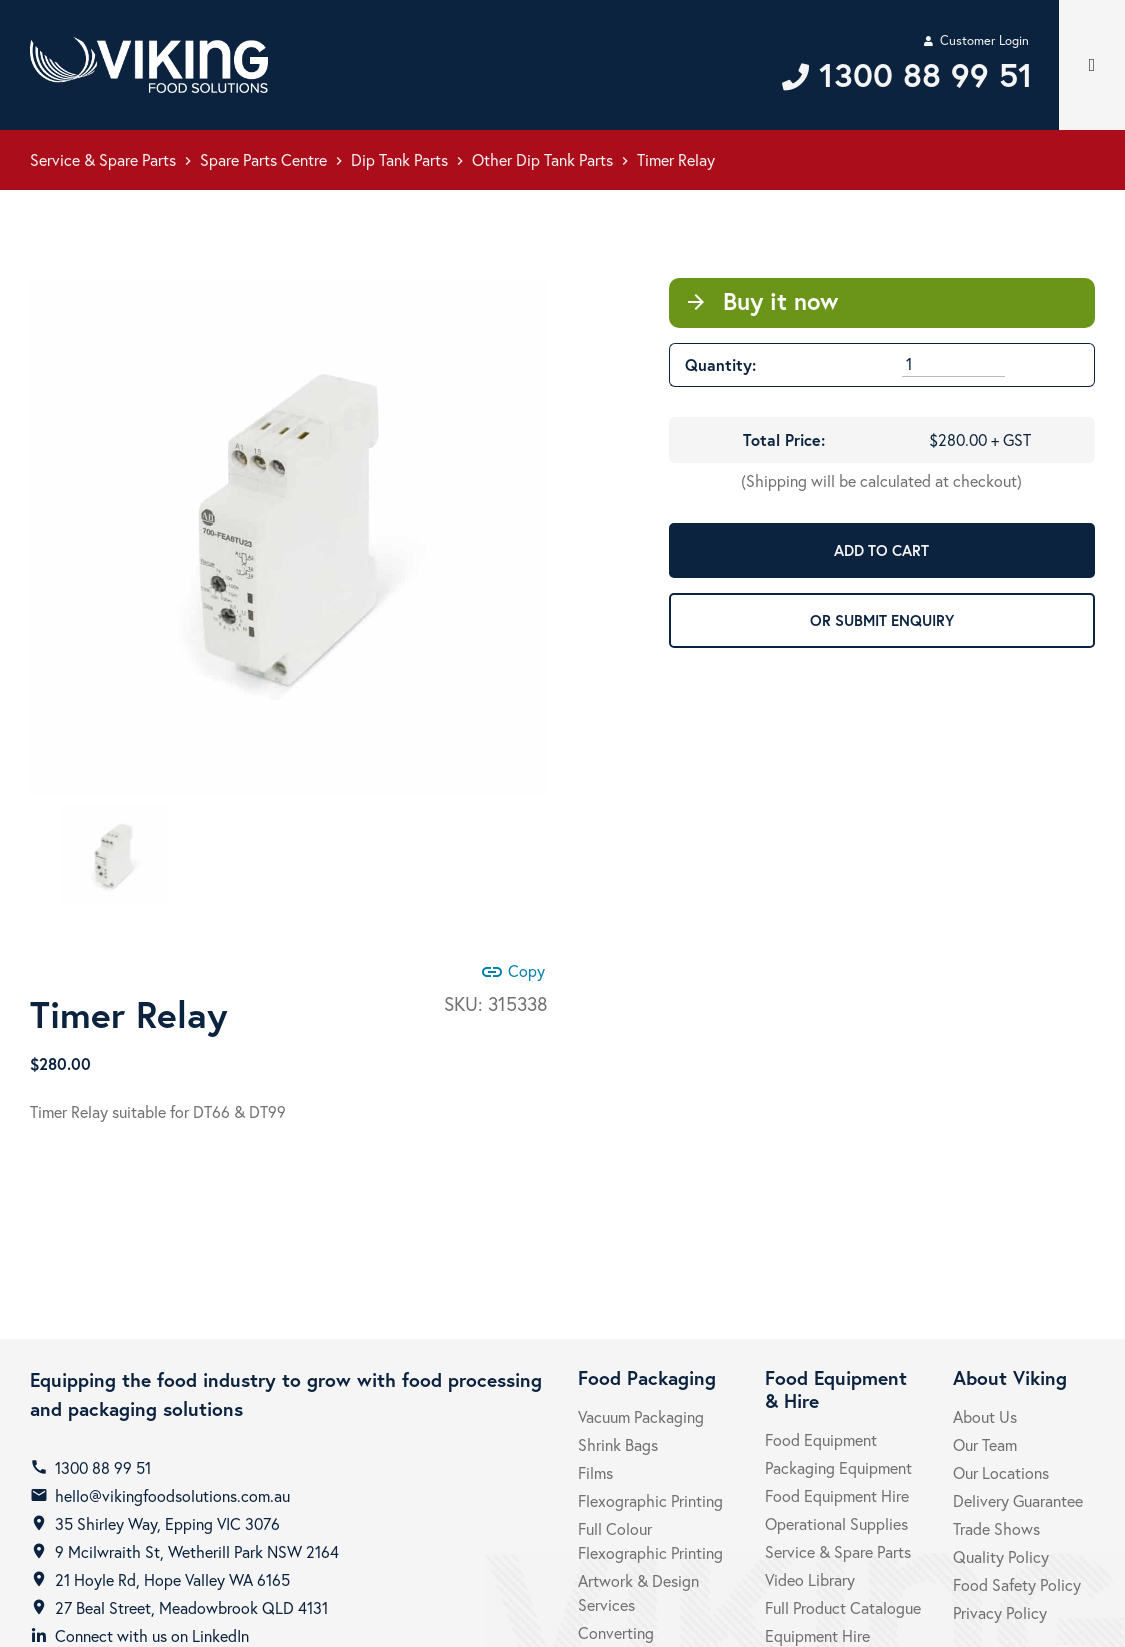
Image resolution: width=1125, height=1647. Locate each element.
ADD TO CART (881, 550)
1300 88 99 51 (103, 1467)
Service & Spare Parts (103, 159)
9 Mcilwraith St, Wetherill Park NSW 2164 (197, 1551)
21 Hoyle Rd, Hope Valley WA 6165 (172, 1579)
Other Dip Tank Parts (542, 159)
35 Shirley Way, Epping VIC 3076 (167, 1523)
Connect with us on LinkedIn (152, 1635)
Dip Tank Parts (399, 159)
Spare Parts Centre (263, 159)
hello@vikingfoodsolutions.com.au (172, 1495)
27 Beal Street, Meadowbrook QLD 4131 (191, 1607)
